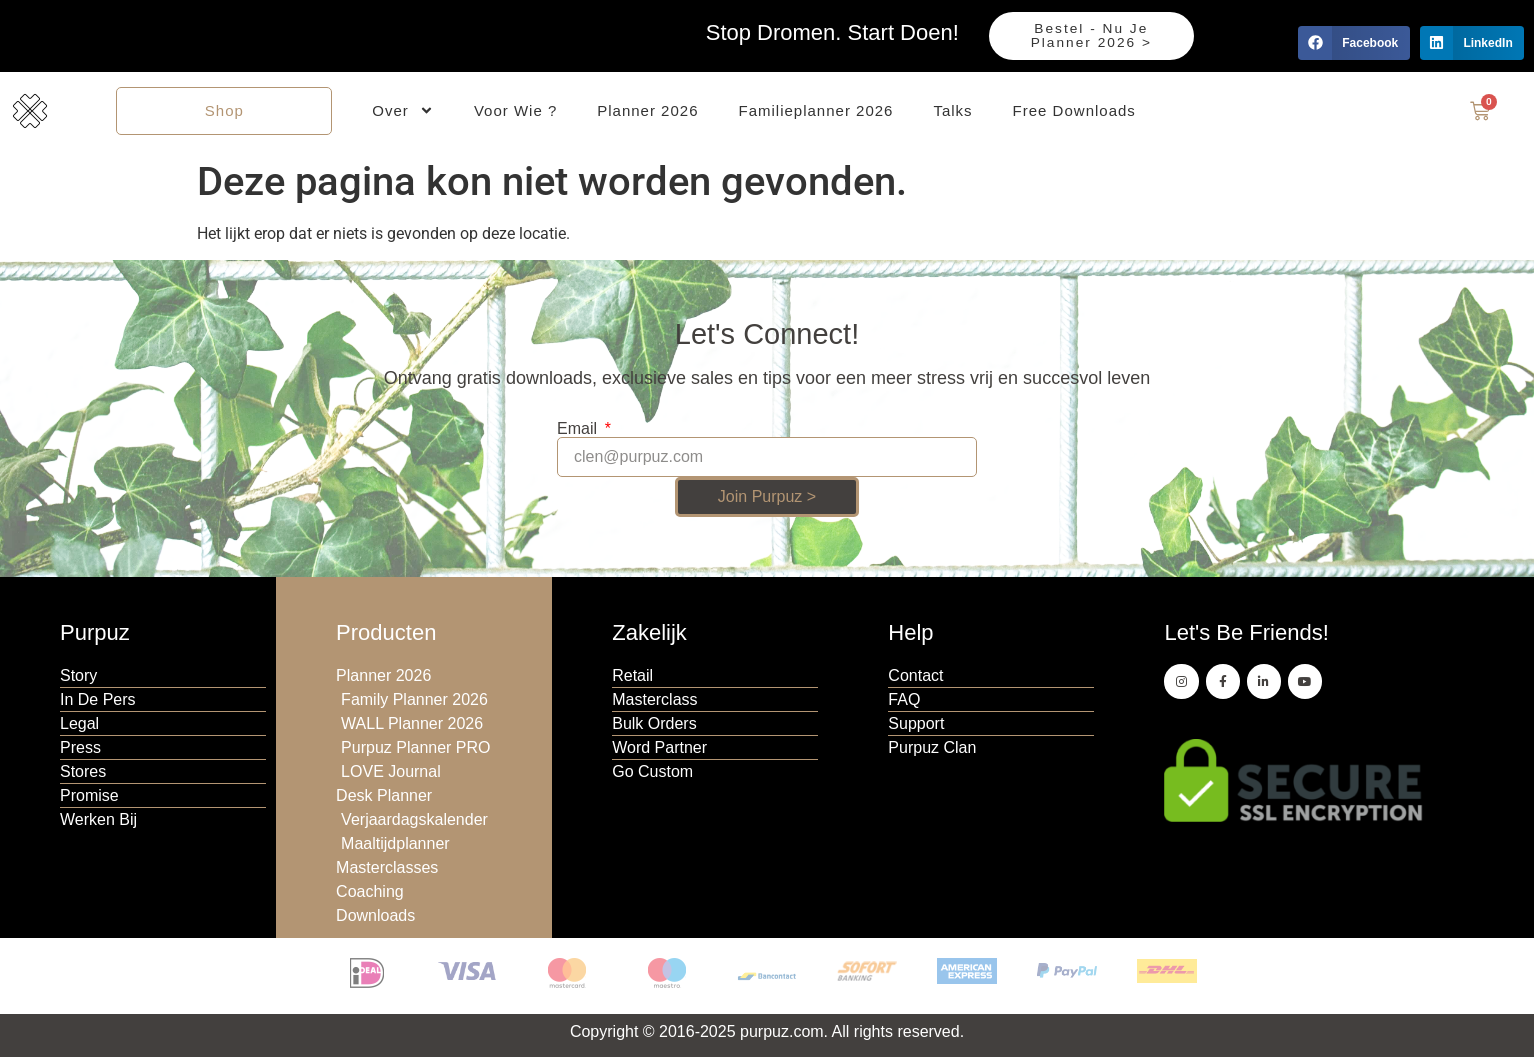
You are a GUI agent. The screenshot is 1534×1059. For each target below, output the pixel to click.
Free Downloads (1074, 111)
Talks (952, 111)
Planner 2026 (647, 111)
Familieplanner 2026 (816, 111)
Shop (224, 111)
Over (403, 112)
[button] (1353, 43)
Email (579, 432)
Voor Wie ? (515, 111)
